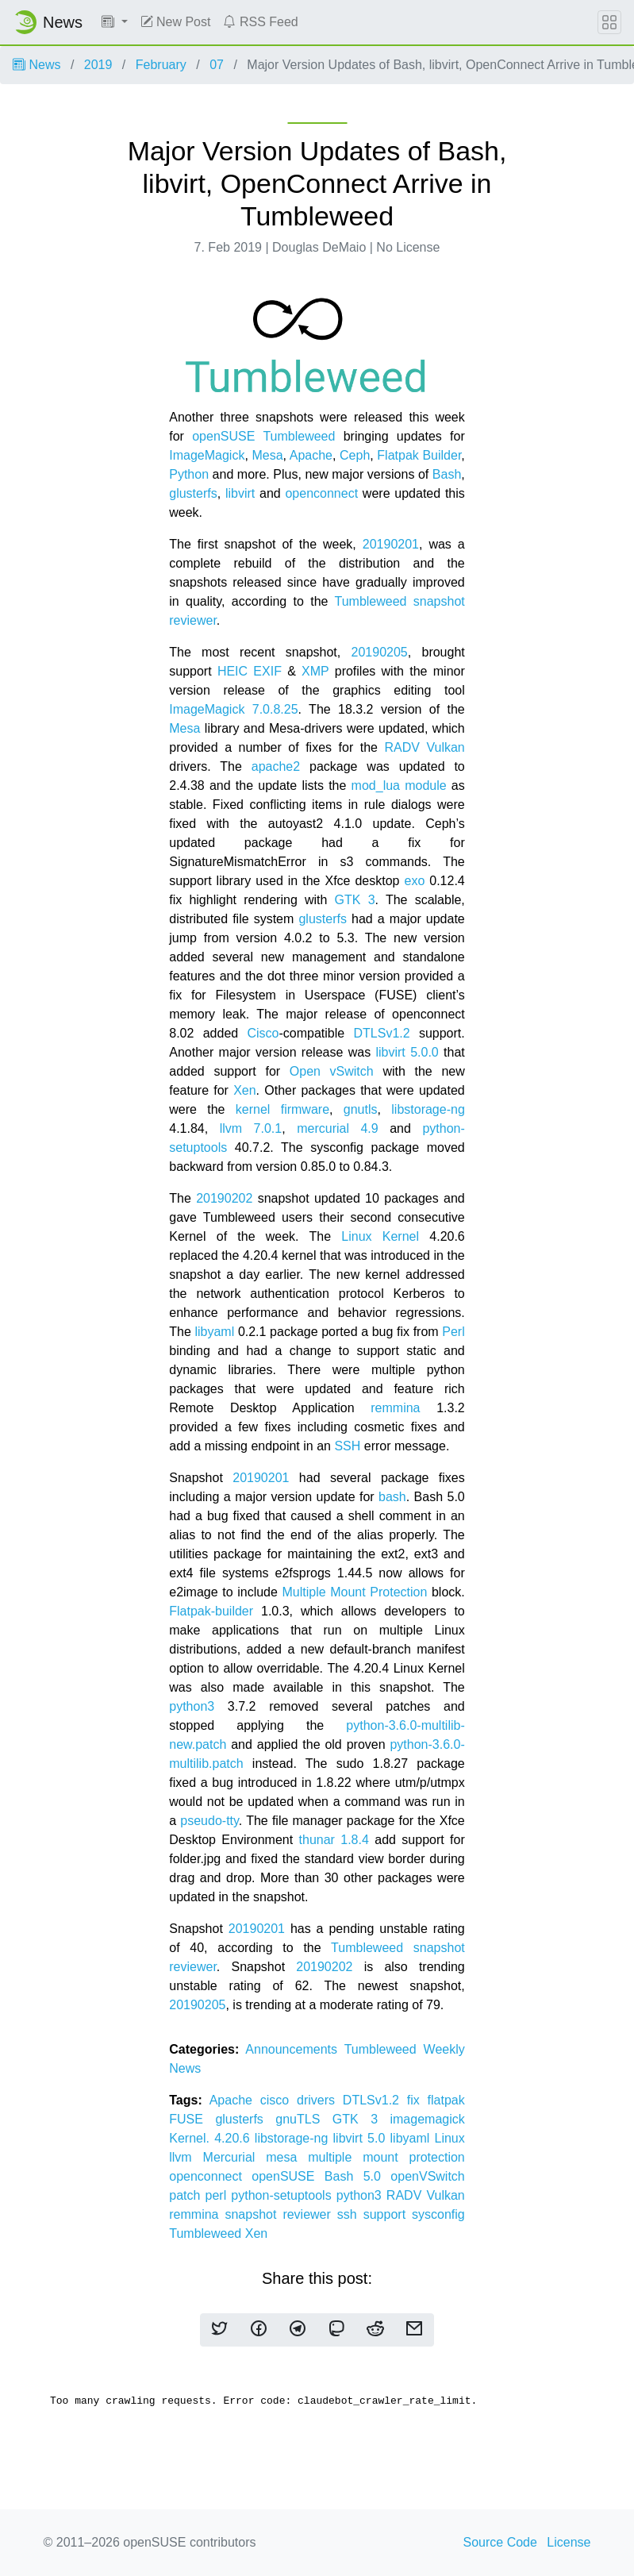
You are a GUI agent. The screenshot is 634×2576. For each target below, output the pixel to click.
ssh (350, 2214)
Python (189, 474)
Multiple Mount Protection (354, 1592)
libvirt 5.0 (361, 2138)
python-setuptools (283, 2195)
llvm (185, 2157)
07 (216, 64)
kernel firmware (282, 1109)
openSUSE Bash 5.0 (321, 2176)
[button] (114, 22)
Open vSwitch (332, 1071)
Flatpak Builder (419, 455)
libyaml (214, 1331)
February (161, 64)
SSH (347, 1446)
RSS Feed (260, 22)
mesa (287, 2157)
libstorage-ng (428, 1109)
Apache (311, 455)
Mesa (267, 455)
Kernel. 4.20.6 (212, 2138)
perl (219, 2195)
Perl (453, 1331)
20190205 (380, 652)
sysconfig (438, 2214)
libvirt (242, 493)
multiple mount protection (386, 2157)
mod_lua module (399, 785)
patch (187, 2195)
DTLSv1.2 (381, 1033)
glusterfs (193, 493)
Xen (244, 1090)
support (387, 2214)
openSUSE (223, 436)
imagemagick (427, 2119)
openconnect (321, 493)
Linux (450, 2138)
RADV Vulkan (424, 747)
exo (414, 881)
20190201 (391, 544)
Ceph (355, 455)
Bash (446, 474)
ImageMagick (206, 455)
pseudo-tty (209, 1820)
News (36, 64)
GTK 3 (355, 900)
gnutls (361, 1109)
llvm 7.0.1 (251, 1128)
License (568, 2542)
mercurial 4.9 (337, 1128)
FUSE (192, 2119)
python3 (191, 1706)
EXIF (267, 671)
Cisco (263, 1033)
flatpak (446, 2100)
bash (392, 1497)
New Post (175, 22)
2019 (98, 64)
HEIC (232, 671)
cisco (278, 2100)
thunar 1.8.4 (334, 1839)
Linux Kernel (385, 1236)
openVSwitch (427, 2176)
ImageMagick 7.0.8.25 (233, 709)
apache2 (276, 766)
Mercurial (235, 2157)
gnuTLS (303, 2119)
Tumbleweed (299, 436)
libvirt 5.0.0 (406, 1052)
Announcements (294, 2049)
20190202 (224, 1198)
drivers (320, 2100)
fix (417, 2100)
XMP (315, 671)
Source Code (500, 2542)
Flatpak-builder (211, 1611)
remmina (395, 1408)
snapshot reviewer (280, 2214)
